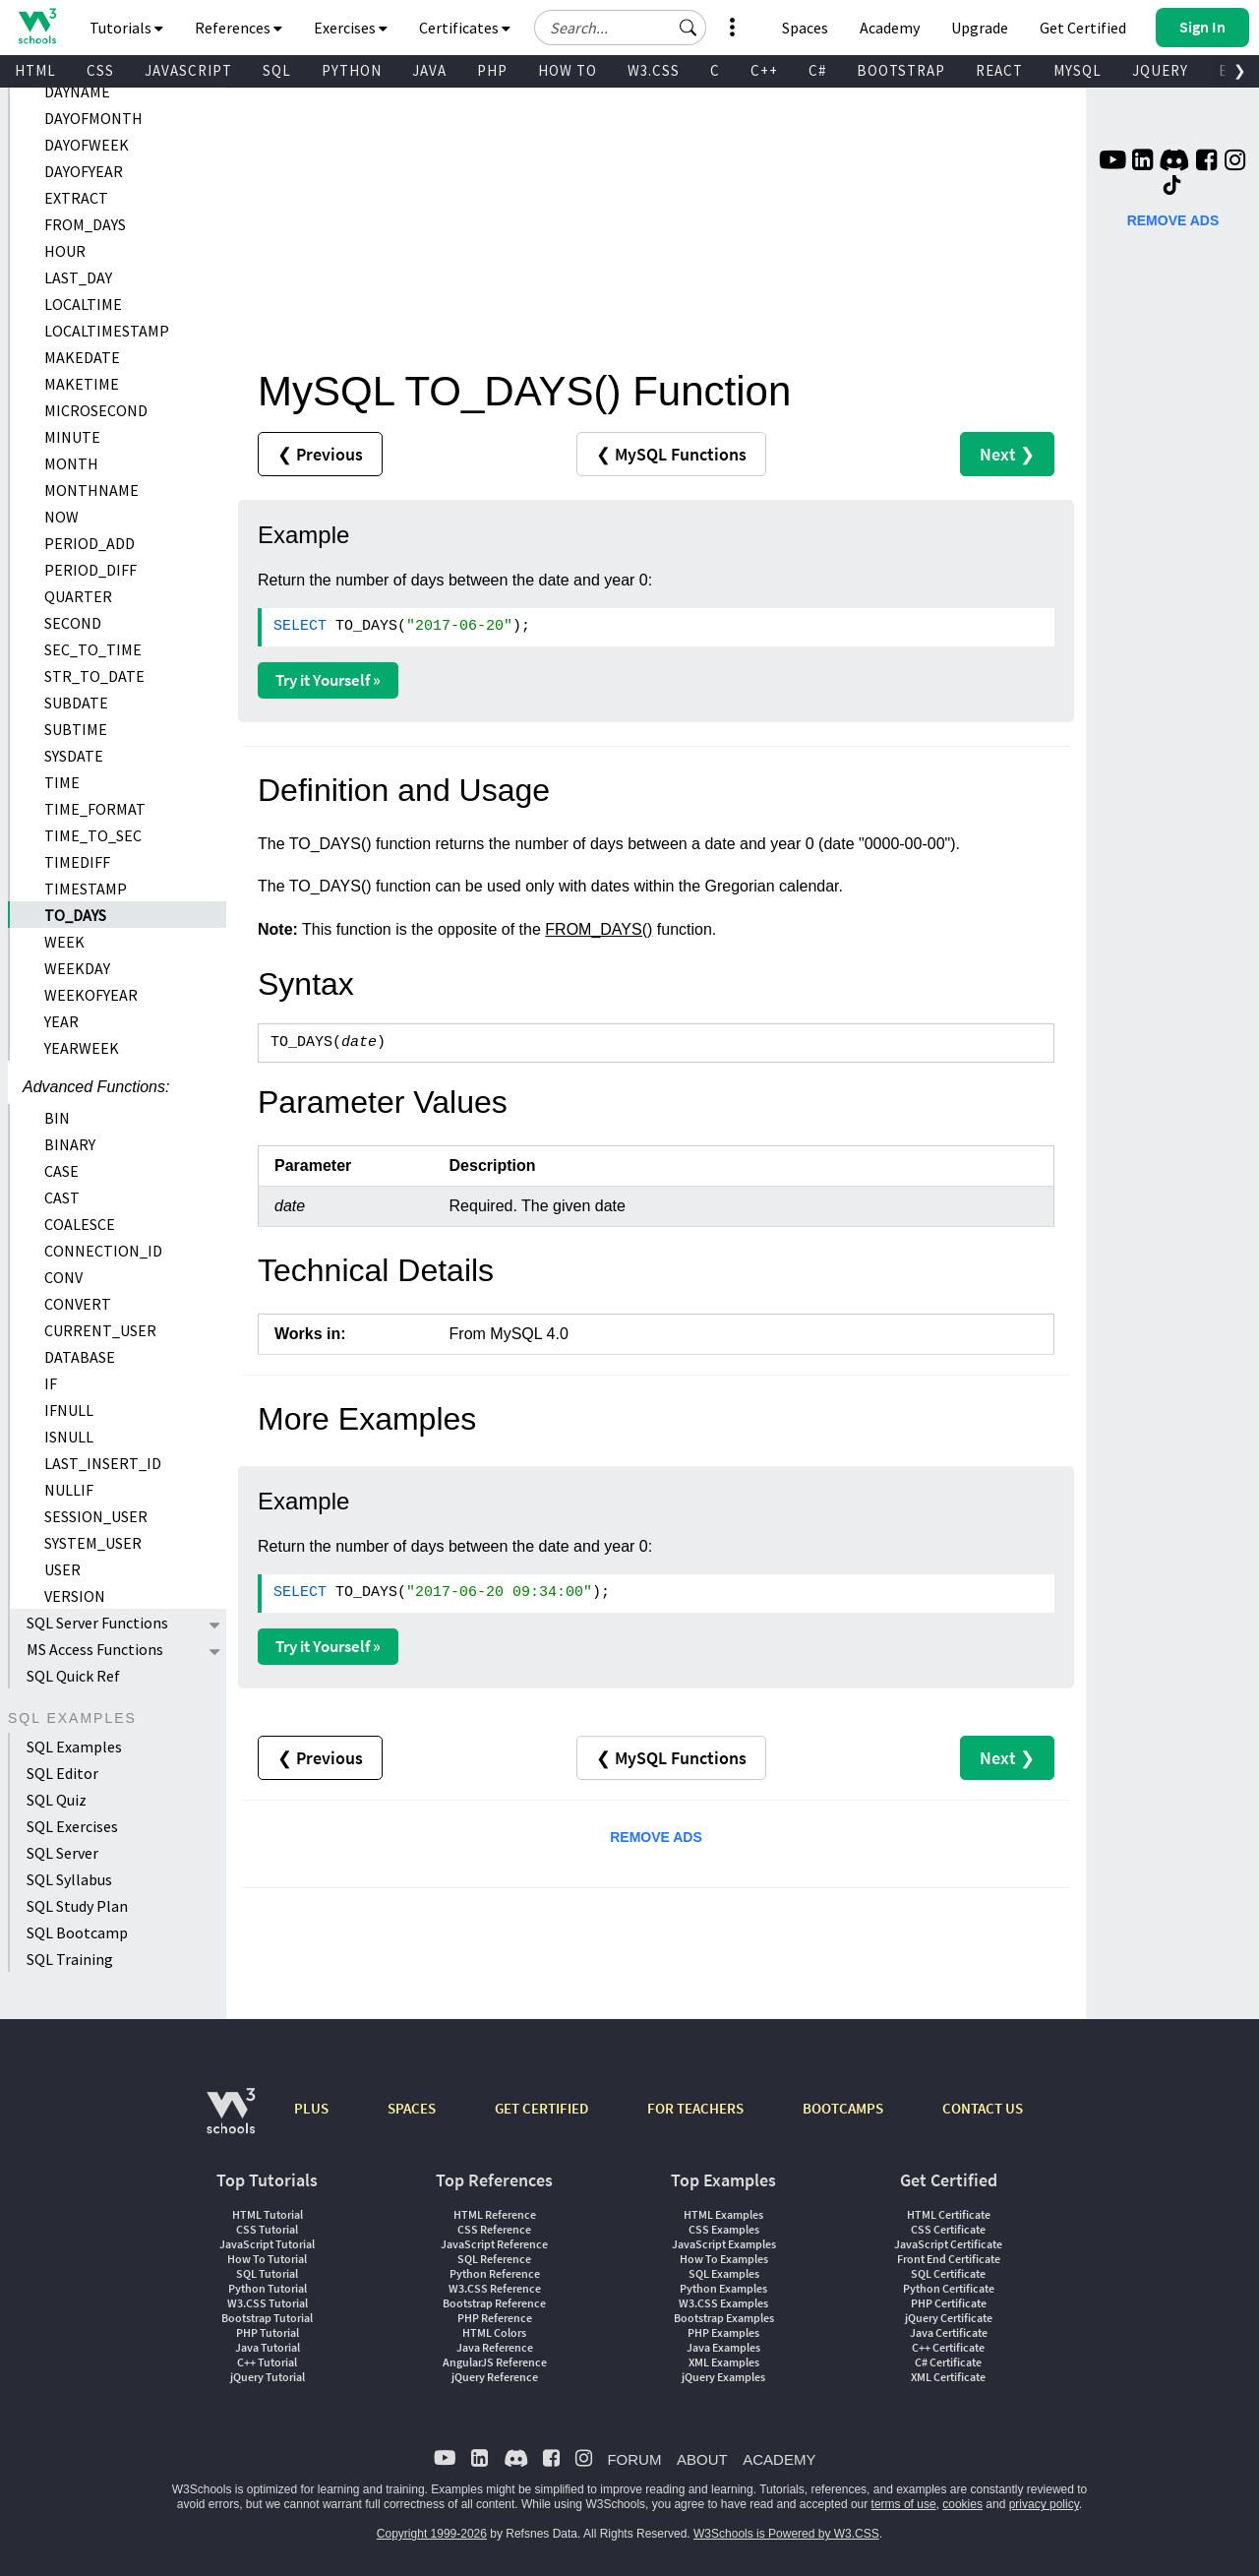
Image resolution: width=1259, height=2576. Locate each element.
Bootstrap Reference (494, 2303)
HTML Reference (494, 2214)
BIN (57, 1118)
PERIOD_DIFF (90, 570)
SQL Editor (62, 1773)
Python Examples (723, 2288)
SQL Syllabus (69, 1879)
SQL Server (62, 1853)
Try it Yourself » (328, 680)
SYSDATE (73, 756)
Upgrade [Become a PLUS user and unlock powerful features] (979, 27)
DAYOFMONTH (93, 118)
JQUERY (1160, 70)
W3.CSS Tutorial (267, 2303)
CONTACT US (982, 2108)
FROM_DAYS (85, 224)
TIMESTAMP (85, 888)
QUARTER (78, 596)
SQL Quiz (57, 1799)
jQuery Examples (723, 2376)
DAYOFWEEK (86, 144)
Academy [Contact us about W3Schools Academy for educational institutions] (890, 27)
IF (50, 1383)
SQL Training (70, 1959)
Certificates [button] (464, 27)
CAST (62, 1197)
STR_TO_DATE (94, 676)
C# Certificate (948, 2362)
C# (817, 70)
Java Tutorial (267, 2347)
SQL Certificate (948, 2273)
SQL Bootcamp (77, 1932)
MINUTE (72, 437)
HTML (35, 70)
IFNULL (68, 1410)
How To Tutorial (267, 2258)
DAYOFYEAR (83, 171)
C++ (764, 70)
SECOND (72, 623)
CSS (100, 70)
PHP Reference (494, 2317)
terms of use (903, 2504)
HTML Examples (723, 2214)
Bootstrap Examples (724, 2317)
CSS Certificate (948, 2229)
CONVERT (77, 1304)
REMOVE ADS (656, 1837)
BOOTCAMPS (843, 2108)
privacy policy (1044, 2504)
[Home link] (37, 26)
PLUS (311, 2108)
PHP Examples (723, 2332)
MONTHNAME (91, 490)
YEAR (61, 1021)
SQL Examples (74, 1746)
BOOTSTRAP (901, 70)
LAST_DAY (78, 277)
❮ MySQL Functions (671, 454)
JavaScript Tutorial (267, 2244)
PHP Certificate (949, 2303)
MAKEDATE (82, 357)
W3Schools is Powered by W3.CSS (786, 2534)
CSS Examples (724, 2229)
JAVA (429, 70)
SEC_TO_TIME (93, 649)
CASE (61, 1171)
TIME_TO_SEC (93, 835)
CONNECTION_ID (103, 1250)
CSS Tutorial (267, 2229)
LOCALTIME (83, 304)
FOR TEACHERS (695, 2108)
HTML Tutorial (267, 2214)
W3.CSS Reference (495, 2288)
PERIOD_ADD (89, 543)
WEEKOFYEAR (91, 995)
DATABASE (79, 1357)
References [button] (238, 27)
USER (62, 1569)
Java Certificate (949, 2332)
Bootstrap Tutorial (267, 2317)
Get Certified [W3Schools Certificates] (1083, 27)
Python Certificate (948, 2288)
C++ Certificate (948, 2347)
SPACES (412, 2108)
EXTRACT (76, 198)
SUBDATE (76, 702)
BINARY (69, 1144)
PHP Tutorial (267, 2332)
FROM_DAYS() (598, 929)
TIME (62, 782)
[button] (688, 27)
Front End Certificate (948, 2258)
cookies (962, 2504)
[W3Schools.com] (231, 2121)
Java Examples (723, 2347)
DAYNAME (77, 91)
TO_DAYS (75, 915)
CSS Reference (494, 2229)
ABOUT (702, 2459)
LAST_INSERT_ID (102, 1463)
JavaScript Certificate (948, 2244)
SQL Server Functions (97, 1622)
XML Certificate (948, 2376)
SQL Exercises (72, 1826)
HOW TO (567, 70)
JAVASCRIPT (188, 70)
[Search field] (620, 27)
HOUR (65, 251)
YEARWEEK (81, 1048)
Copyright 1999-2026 (432, 2534)
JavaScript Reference (494, 2244)
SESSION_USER (96, 1516)
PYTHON (352, 70)
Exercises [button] (351, 27)
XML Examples (724, 2362)
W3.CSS (654, 70)
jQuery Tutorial (267, 2376)
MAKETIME (81, 384)
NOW (61, 516)
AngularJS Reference (495, 2362)
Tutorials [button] (126, 27)
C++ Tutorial (267, 2362)
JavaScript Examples (724, 2244)
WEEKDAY (77, 968)
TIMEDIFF (77, 862)
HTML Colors (494, 2332)
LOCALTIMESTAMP (106, 330)
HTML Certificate (948, 2214)
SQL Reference (494, 2258)
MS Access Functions (95, 1649)
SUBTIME (75, 729)
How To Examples (724, 2258)
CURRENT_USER (100, 1330)
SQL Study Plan (77, 1906)
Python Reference (495, 2273)
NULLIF (68, 1490)
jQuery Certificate (948, 2317)
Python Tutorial (267, 2288)
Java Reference (494, 2347)
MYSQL (1077, 70)
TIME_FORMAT (95, 809)
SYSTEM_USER (93, 1543)
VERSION (74, 1596)
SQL (277, 70)
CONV (63, 1277)
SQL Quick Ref (73, 1676)
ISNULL (68, 1436)
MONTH (71, 463)
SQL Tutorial (267, 2273)
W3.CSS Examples (723, 2303)
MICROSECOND (96, 410)
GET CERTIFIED (541, 2108)
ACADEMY (779, 2459)
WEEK (64, 941)
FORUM (634, 2459)
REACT (999, 70)
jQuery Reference (494, 2376)
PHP (492, 70)
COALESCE (79, 1224)
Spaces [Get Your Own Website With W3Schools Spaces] (805, 27)
